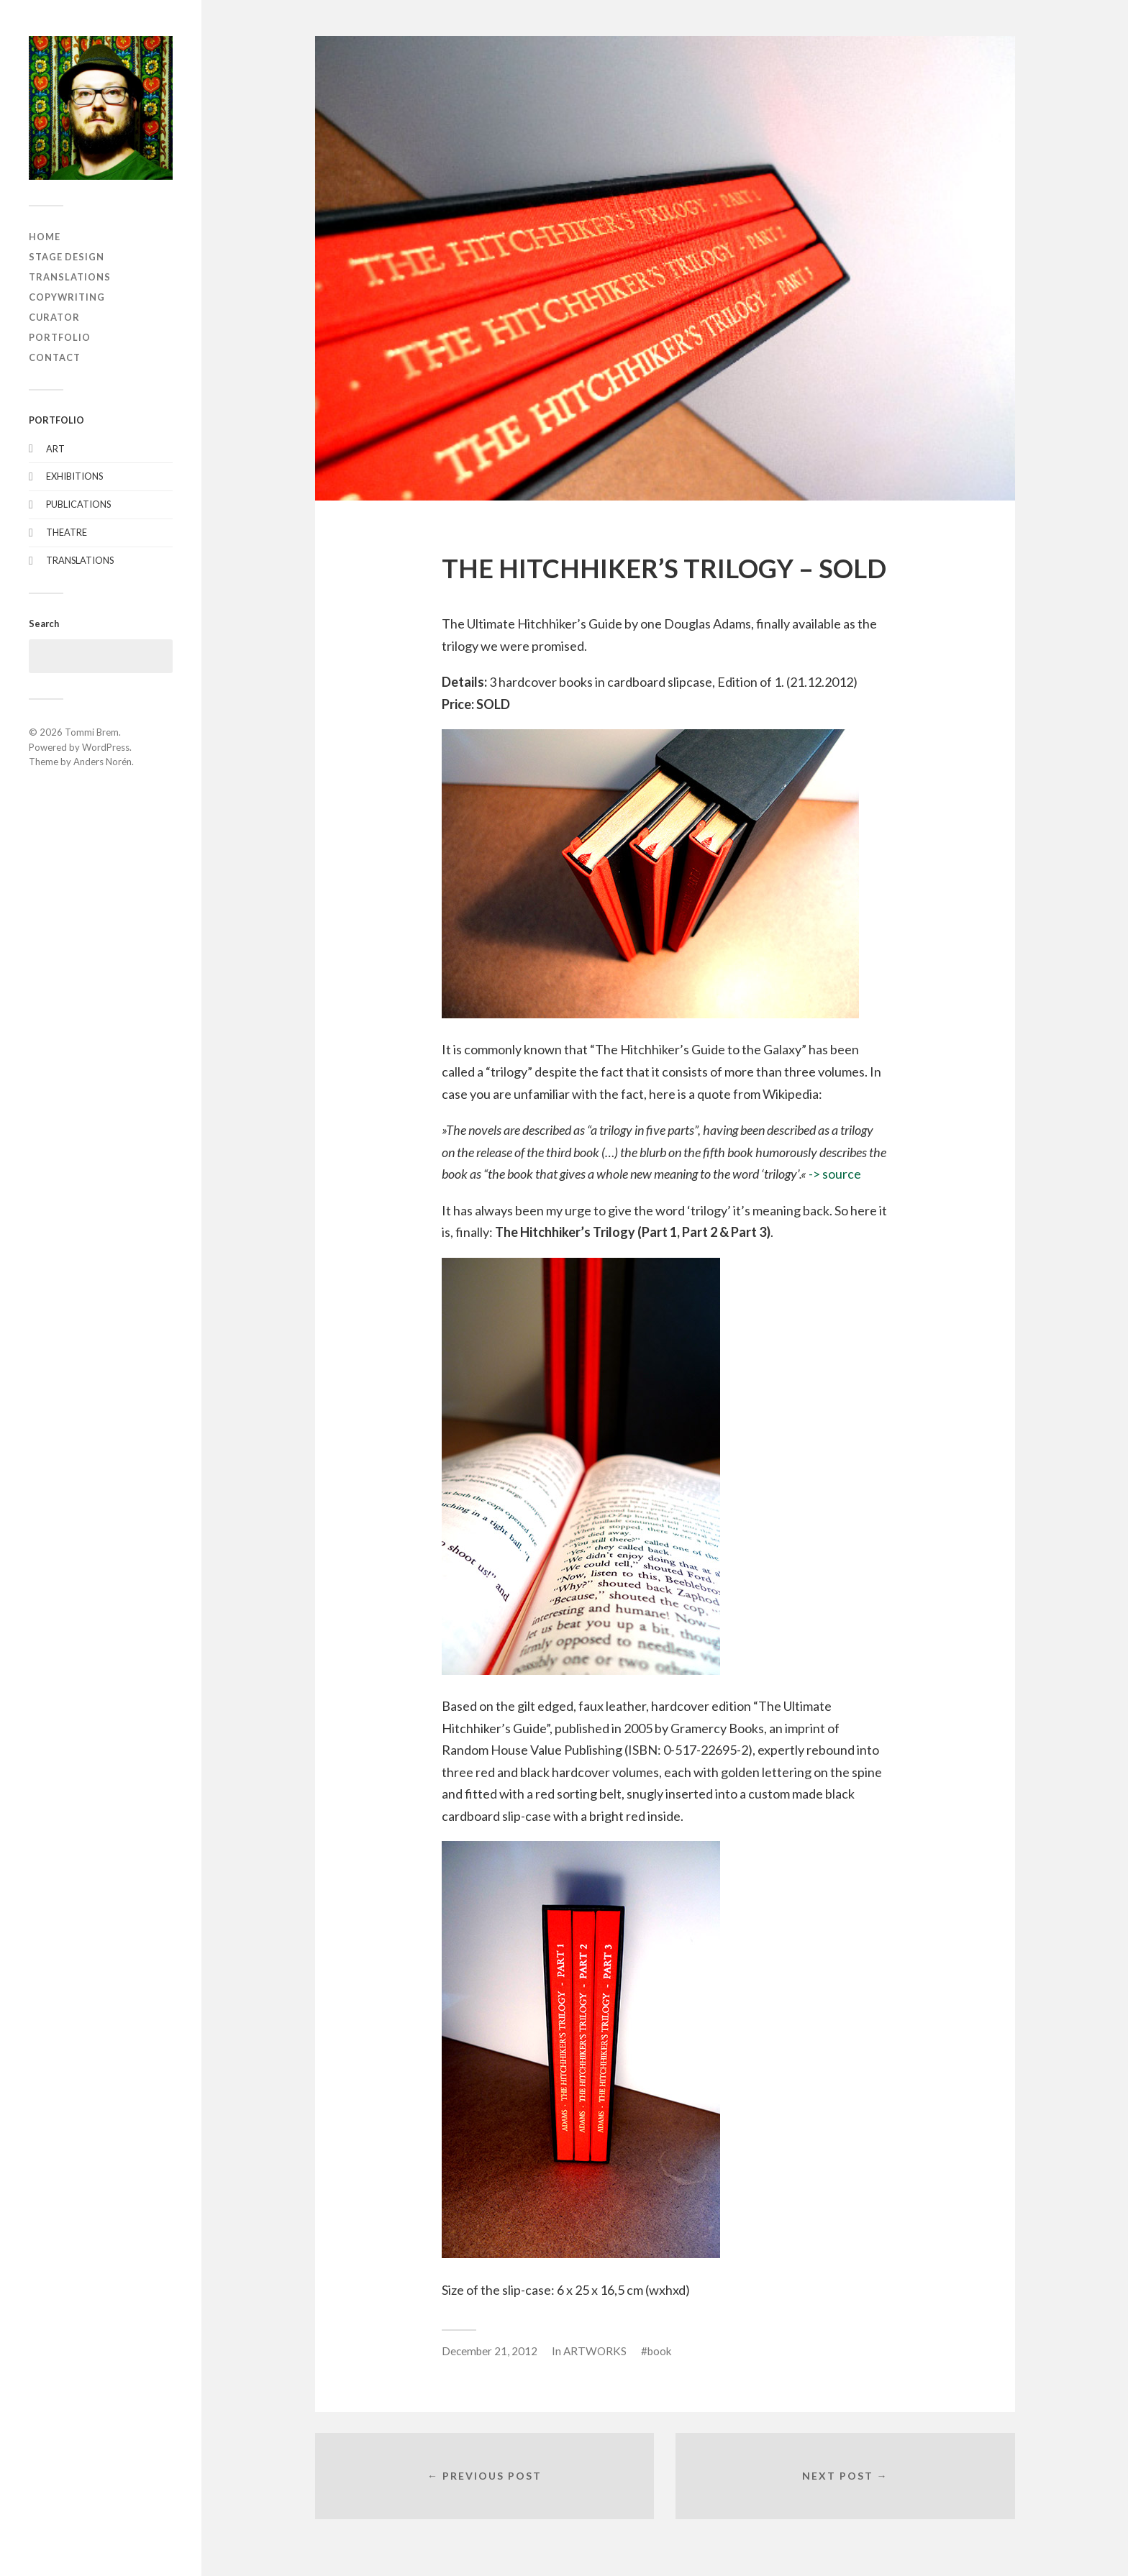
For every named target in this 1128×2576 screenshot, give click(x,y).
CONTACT (55, 357)
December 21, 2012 (489, 2350)
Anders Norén (102, 761)
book (659, 2350)
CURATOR (54, 317)
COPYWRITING (67, 297)
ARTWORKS (595, 2350)
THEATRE (66, 532)
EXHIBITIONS (74, 476)
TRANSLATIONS (70, 277)
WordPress (105, 747)
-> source (835, 1174)
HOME (44, 236)
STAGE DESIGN (66, 256)
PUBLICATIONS (78, 504)
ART (55, 449)
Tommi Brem (92, 732)
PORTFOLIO (60, 337)
